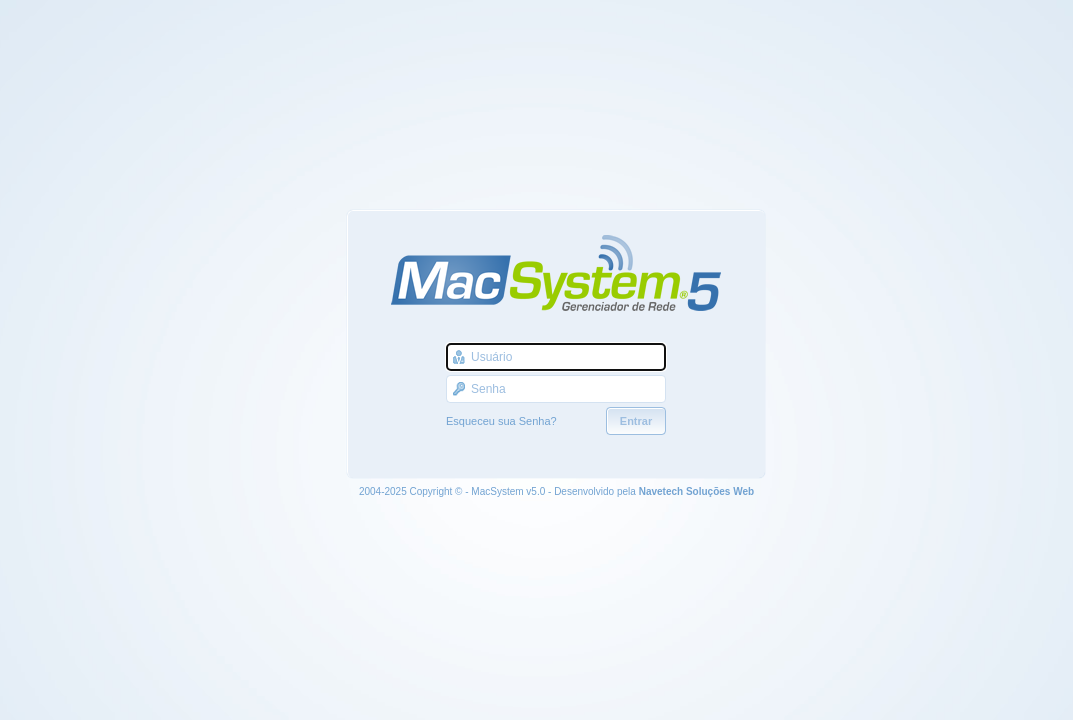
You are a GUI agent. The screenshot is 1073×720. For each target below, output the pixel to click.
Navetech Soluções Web (696, 491)
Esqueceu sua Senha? (501, 421)
